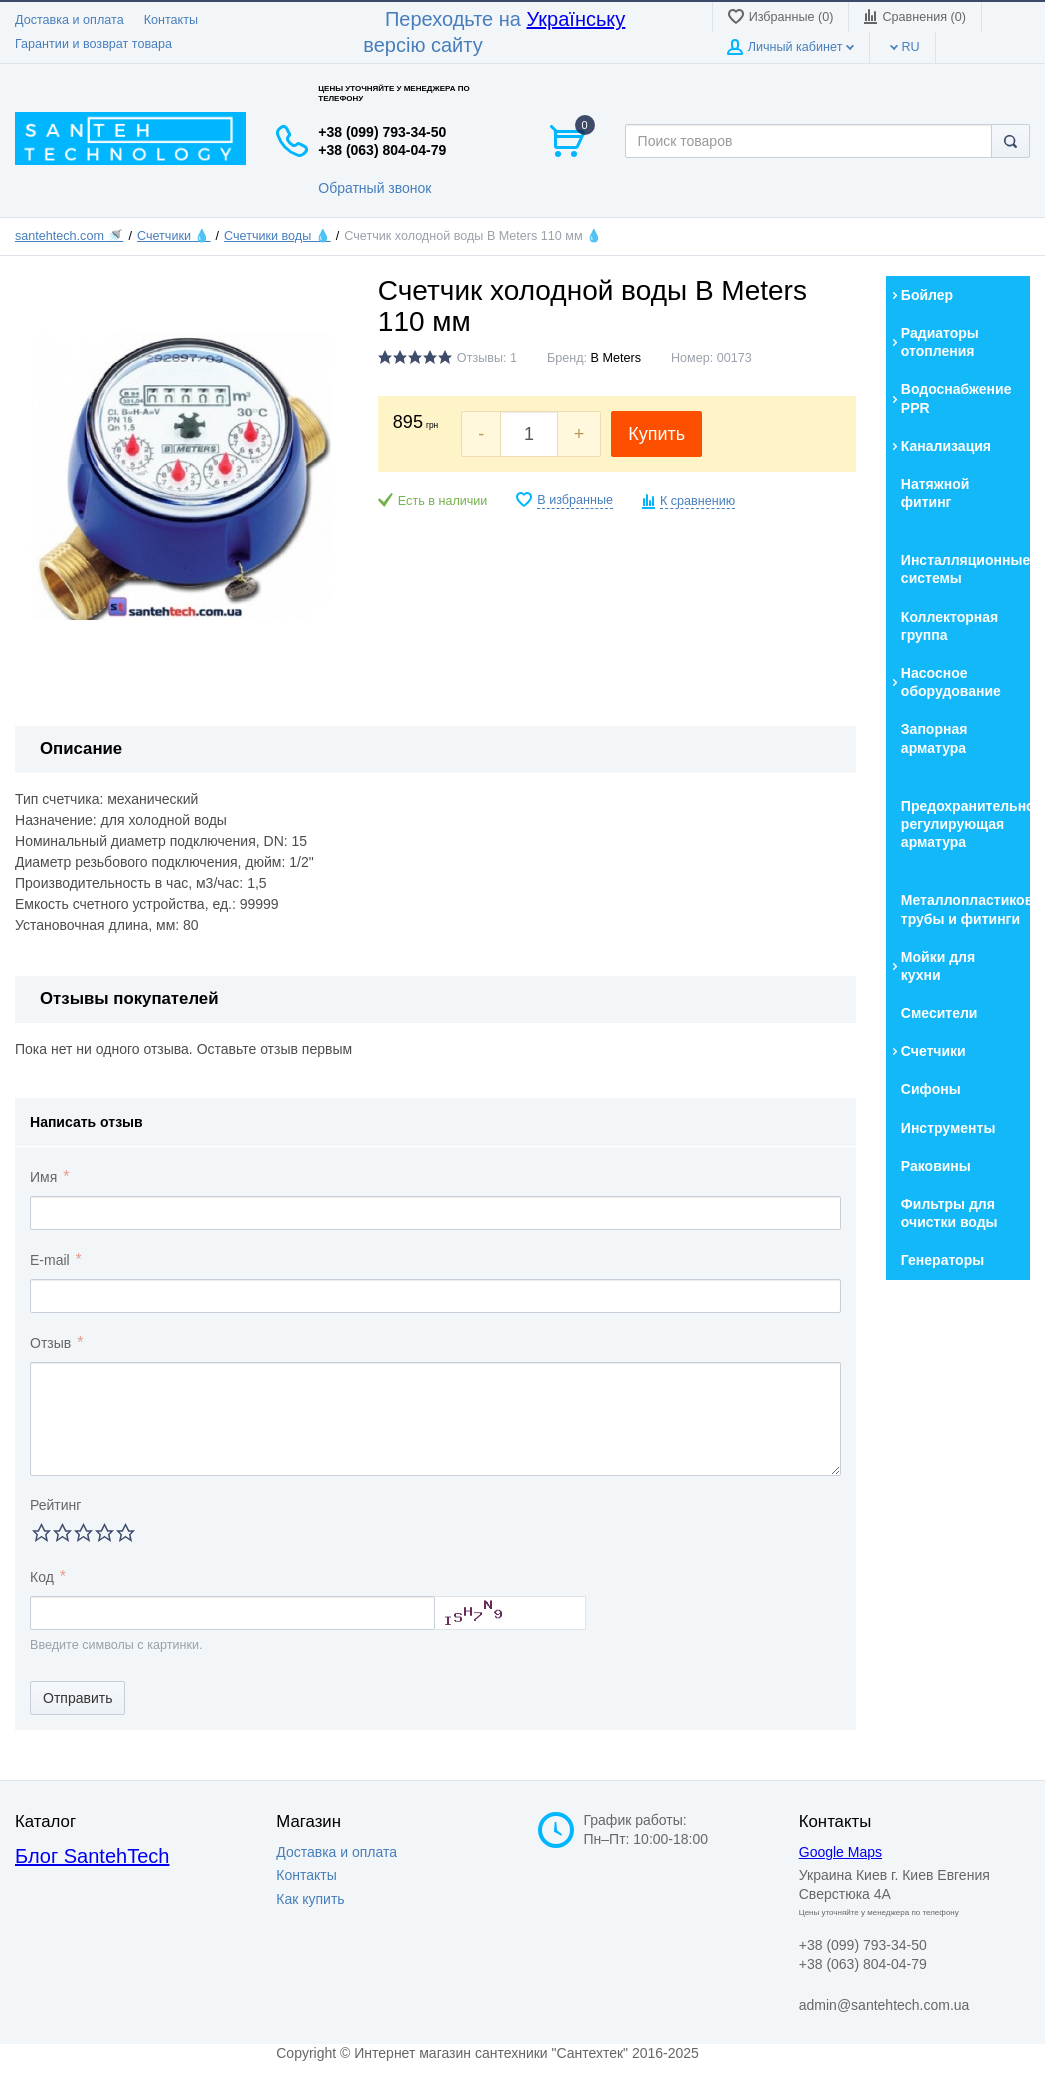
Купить (656, 434)
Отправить (77, 1698)
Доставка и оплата (69, 20)
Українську (576, 19)
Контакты (171, 20)
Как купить (310, 1899)
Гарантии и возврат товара (93, 44)
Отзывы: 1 (487, 358)
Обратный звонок (374, 188)
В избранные (575, 500)
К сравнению (697, 501)
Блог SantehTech (92, 1856)
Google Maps (840, 1852)
